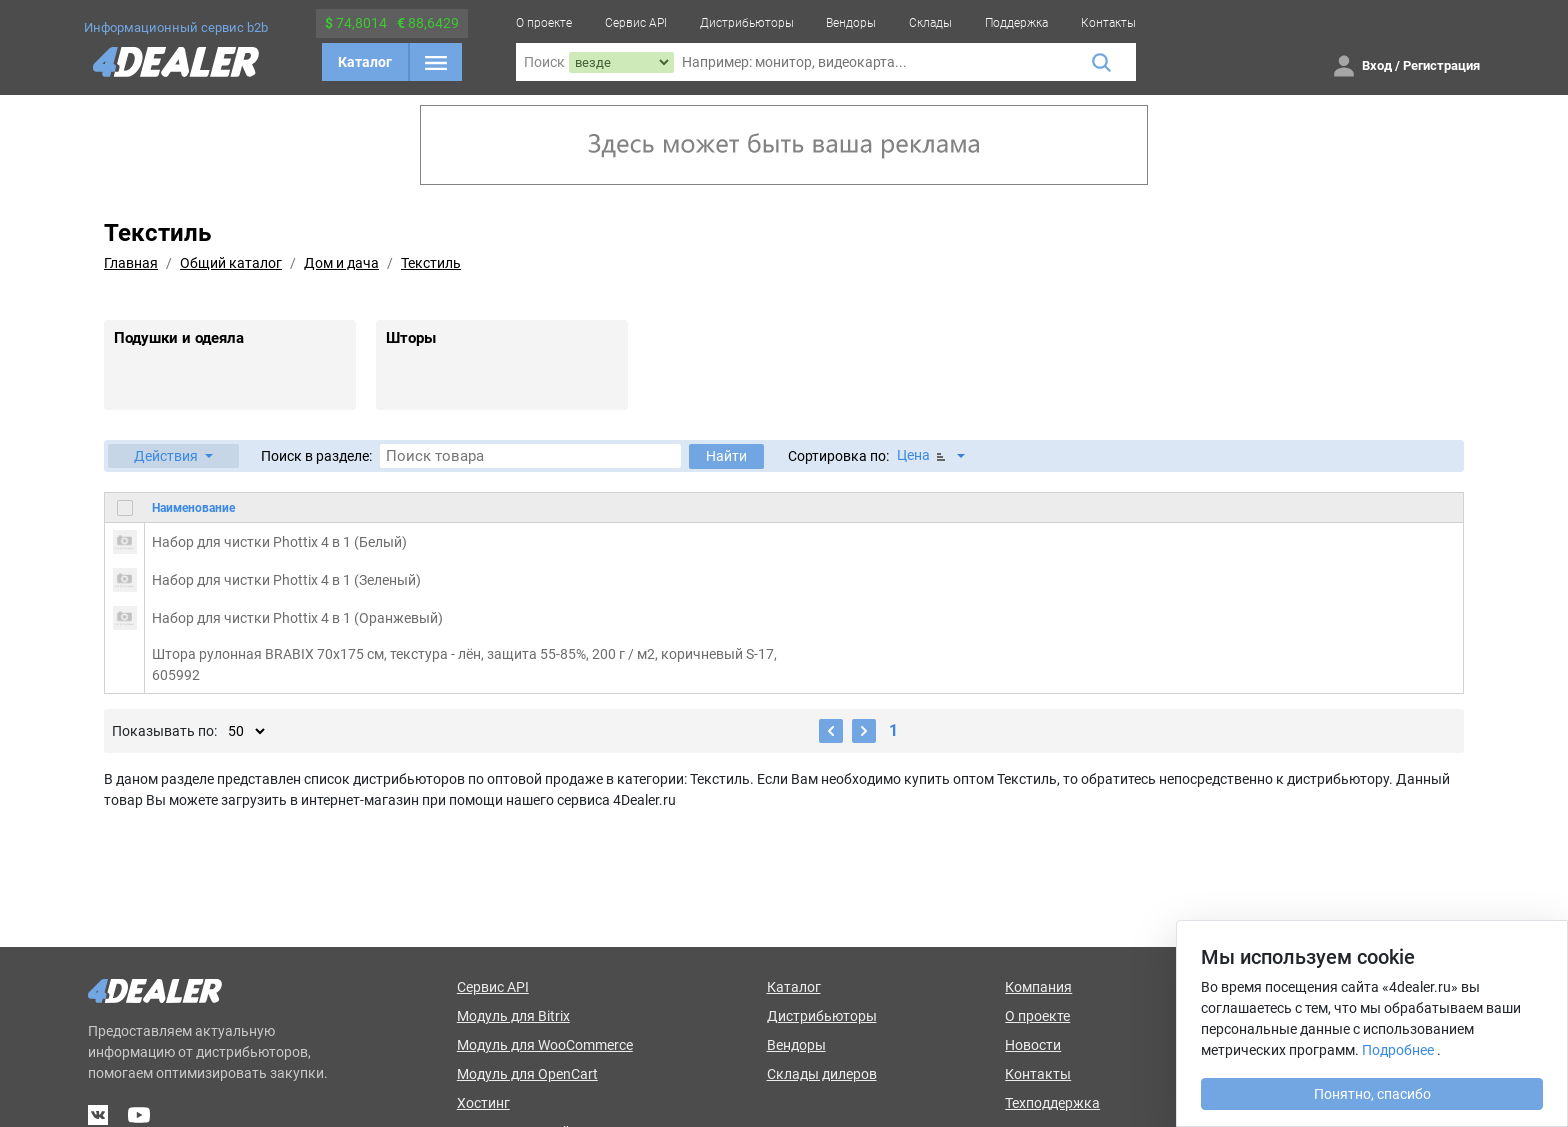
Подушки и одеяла (179, 338)
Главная (131, 263)
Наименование (193, 508)
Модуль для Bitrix (513, 1016)
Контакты (1108, 23)
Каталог (365, 62)
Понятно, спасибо (1372, 1094)
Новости (1033, 1045)
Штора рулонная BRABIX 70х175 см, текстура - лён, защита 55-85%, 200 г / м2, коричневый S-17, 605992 (464, 664)
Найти (726, 456)
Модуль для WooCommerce (545, 1045)
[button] (173, 456)
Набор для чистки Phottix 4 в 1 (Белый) (279, 542)
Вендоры (851, 23)
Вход (1377, 65)
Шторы (411, 338)
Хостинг (483, 1103)
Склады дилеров (822, 1074)
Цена (923, 455)
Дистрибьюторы (747, 23)
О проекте (544, 23)
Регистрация (1441, 65)
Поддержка (1016, 23)
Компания (1038, 987)
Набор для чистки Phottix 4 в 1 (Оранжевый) (297, 618)
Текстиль (431, 263)
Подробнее (1398, 1050)
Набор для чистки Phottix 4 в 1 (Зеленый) (286, 580)
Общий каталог (231, 263)
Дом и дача (341, 263)
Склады (930, 23)
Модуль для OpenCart (527, 1074)
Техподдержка (1052, 1103)
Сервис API (636, 23)
